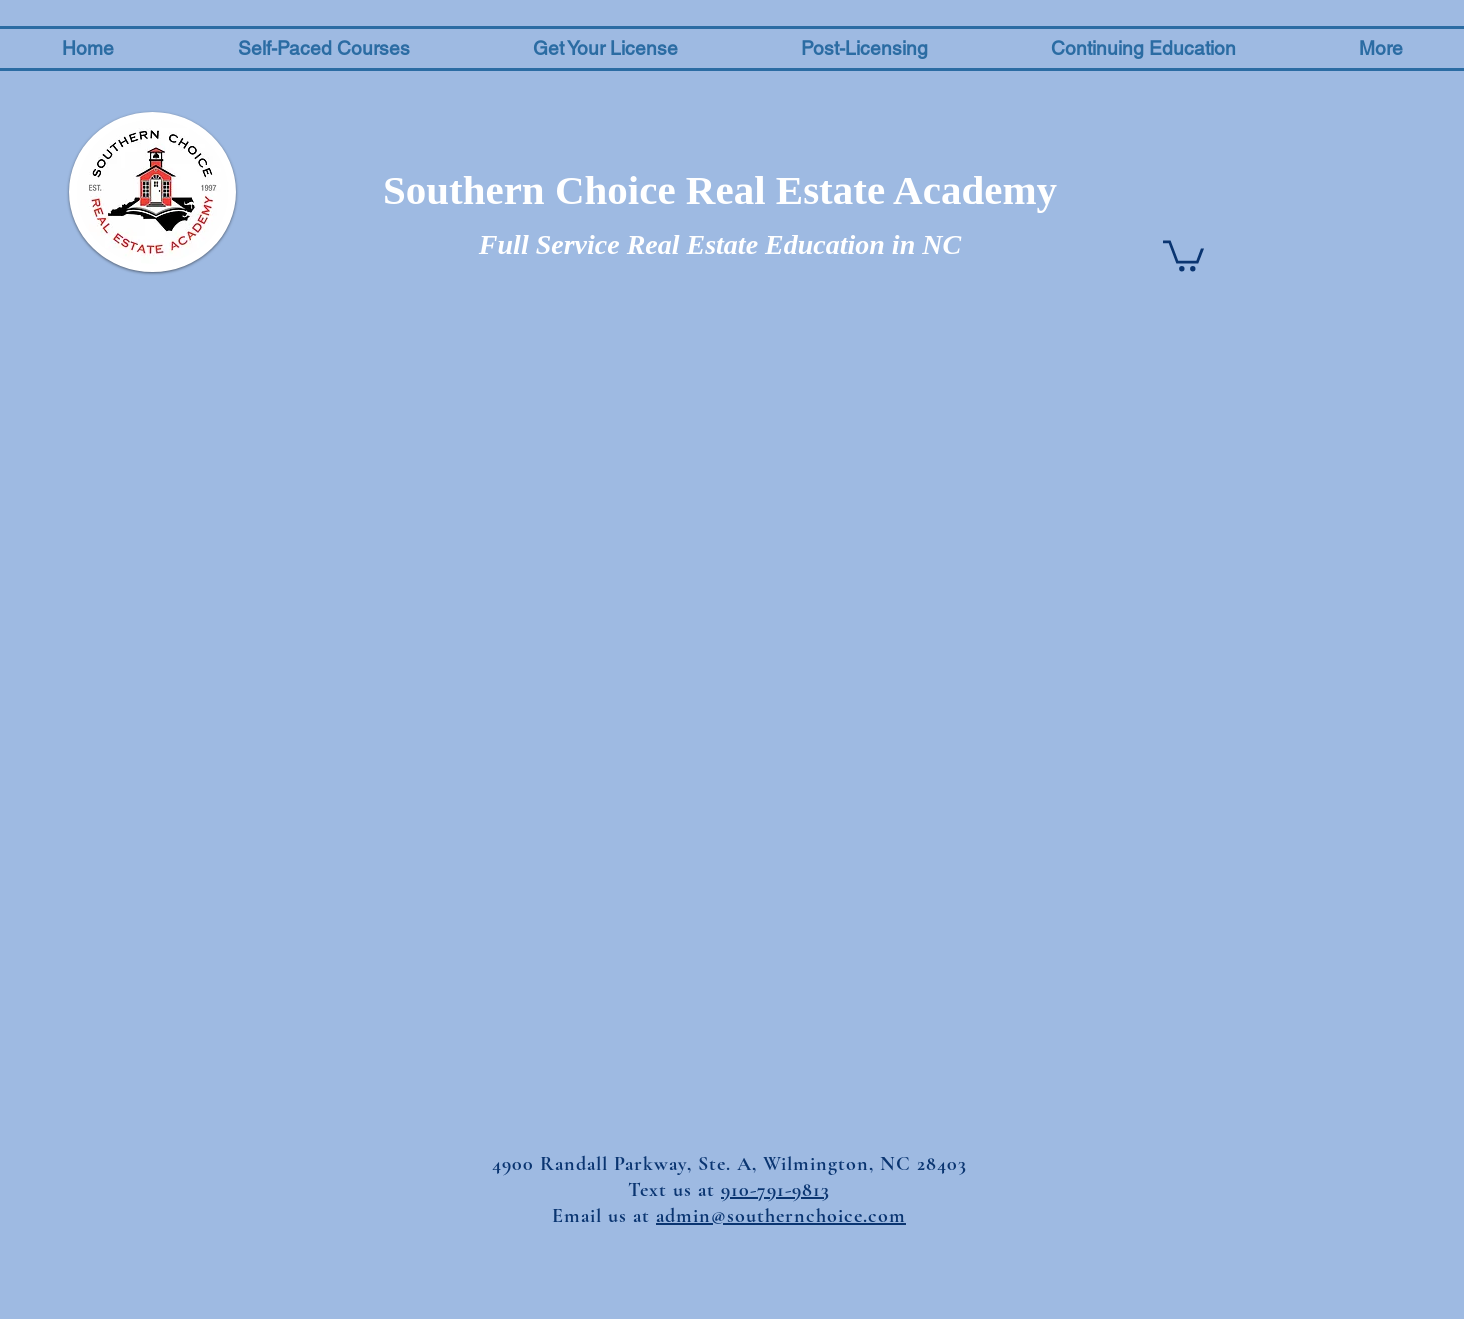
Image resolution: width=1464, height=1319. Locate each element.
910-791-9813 (775, 1190)
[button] (323, 48)
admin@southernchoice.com (781, 1216)
